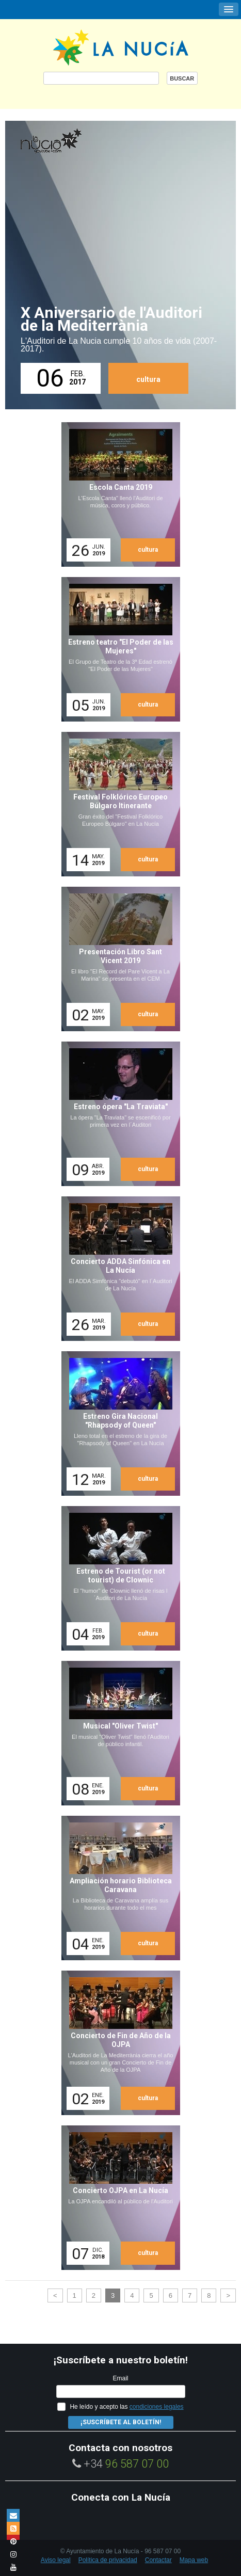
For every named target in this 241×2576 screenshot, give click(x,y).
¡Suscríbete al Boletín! (121, 2422)
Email (120, 2378)
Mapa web (194, 2560)
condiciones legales (157, 2406)
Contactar (158, 2560)
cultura (148, 379)
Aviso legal (56, 2560)
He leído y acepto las (126, 2406)
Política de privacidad (107, 2560)
